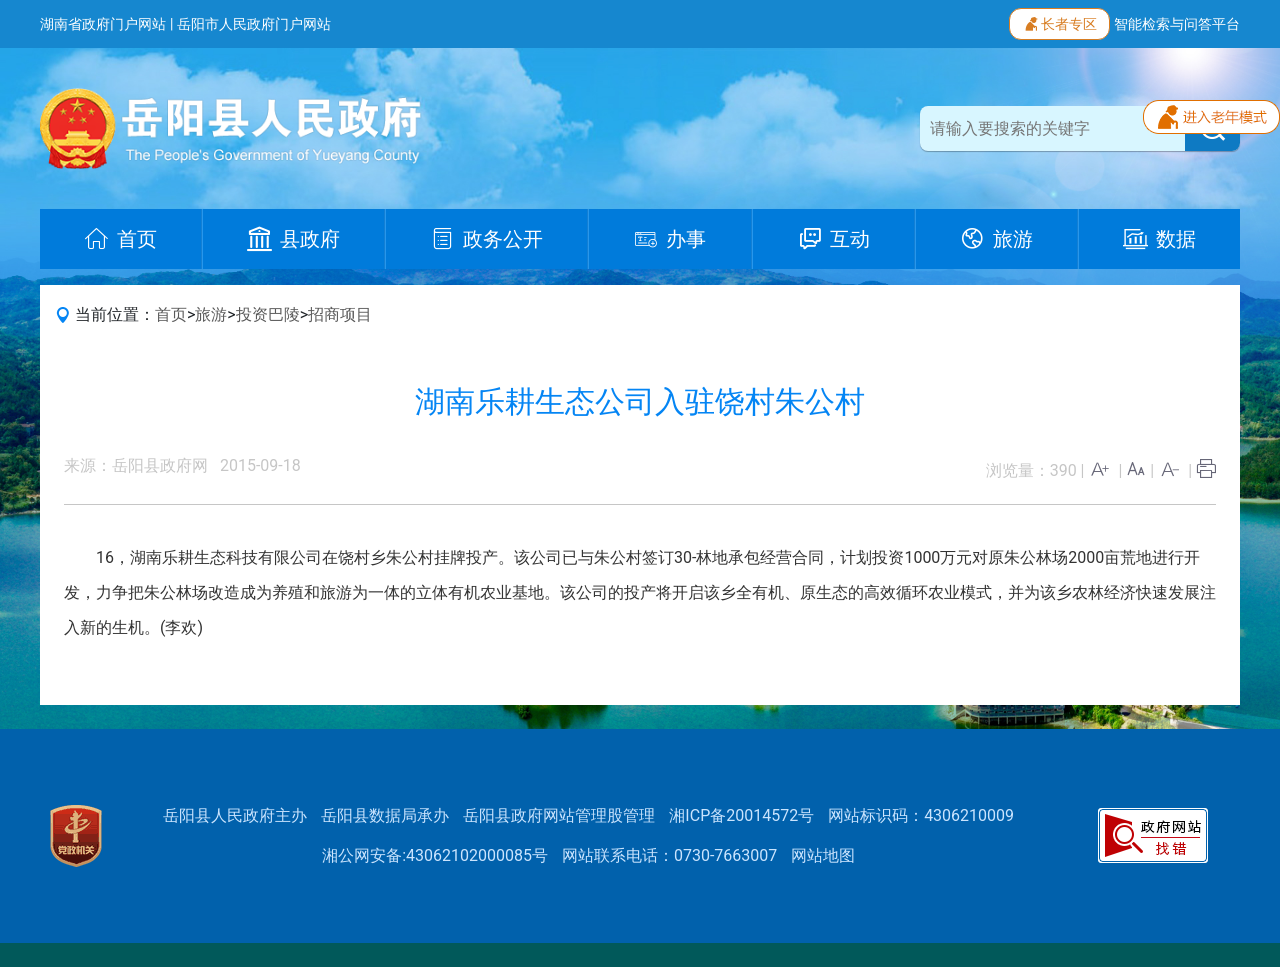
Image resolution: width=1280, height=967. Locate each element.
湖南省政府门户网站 (103, 24)
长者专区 (1059, 22)
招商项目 (340, 314)
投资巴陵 (268, 314)
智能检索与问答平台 (1177, 24)
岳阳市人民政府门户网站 (254, 24)
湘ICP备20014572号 (741, 815)
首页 (171, 314)
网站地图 (823, 855)
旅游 (211, 314)
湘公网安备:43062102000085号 (435, 855)
